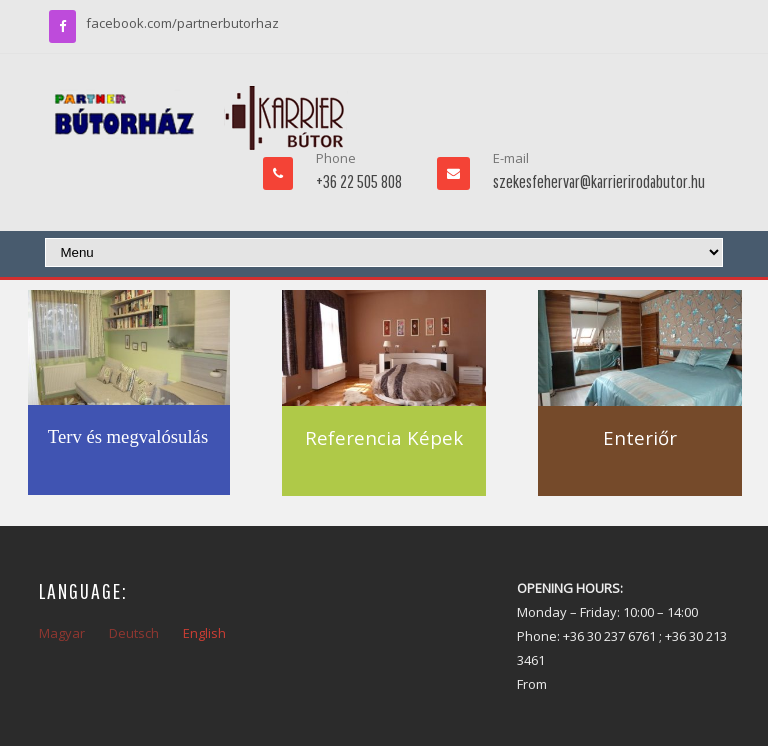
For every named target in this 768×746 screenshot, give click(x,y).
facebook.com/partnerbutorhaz (182, 23)
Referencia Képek (384, 437)
